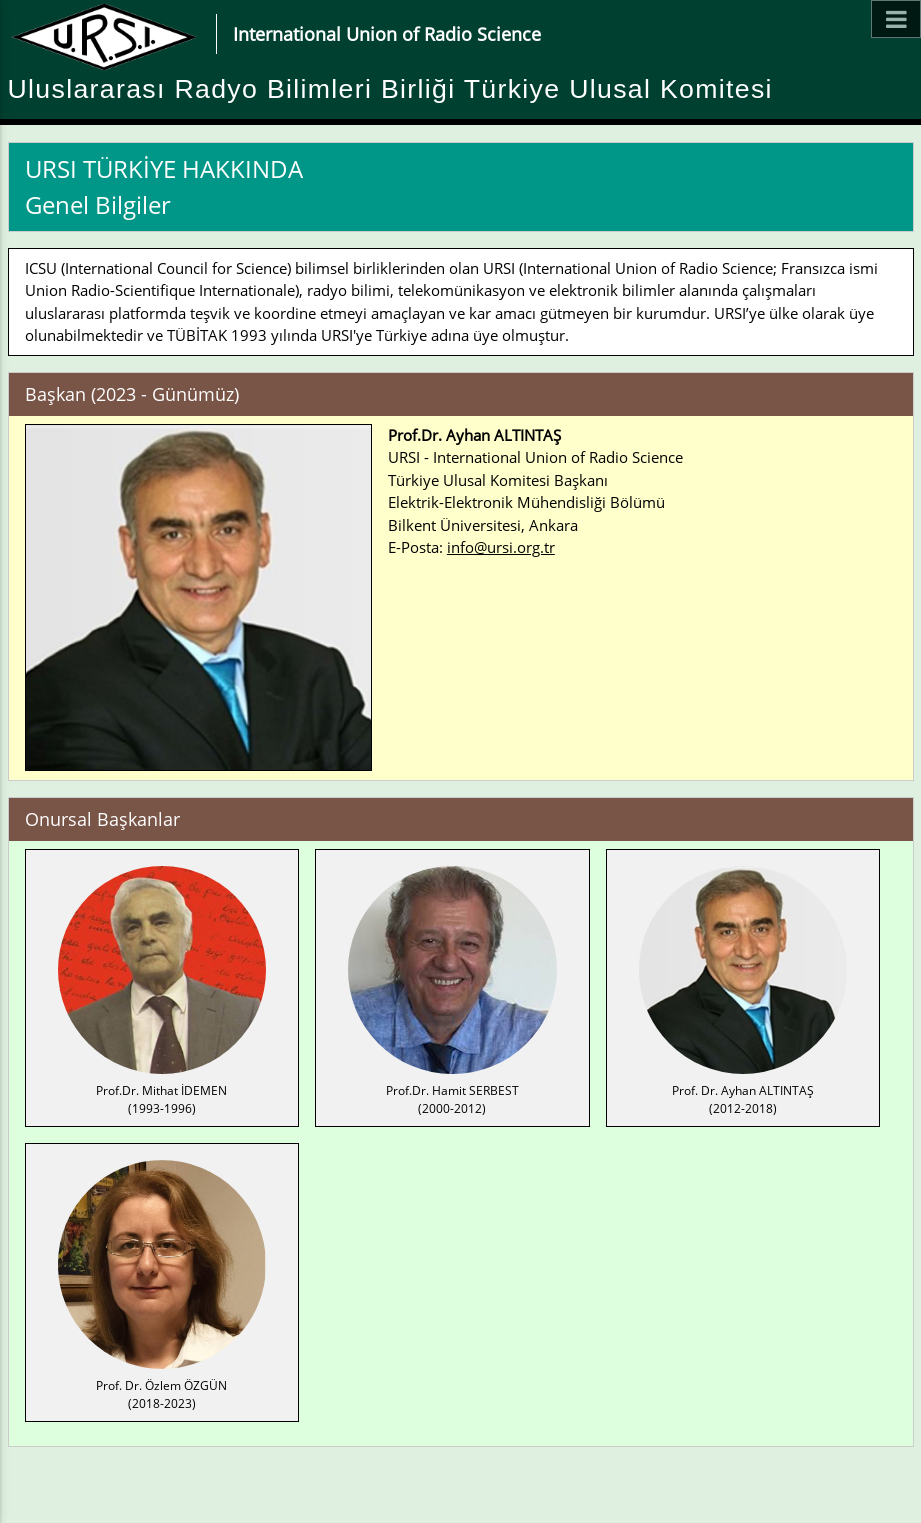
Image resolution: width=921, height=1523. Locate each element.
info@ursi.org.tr (501, 547)
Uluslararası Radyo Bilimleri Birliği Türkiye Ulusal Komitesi (390, 89)
